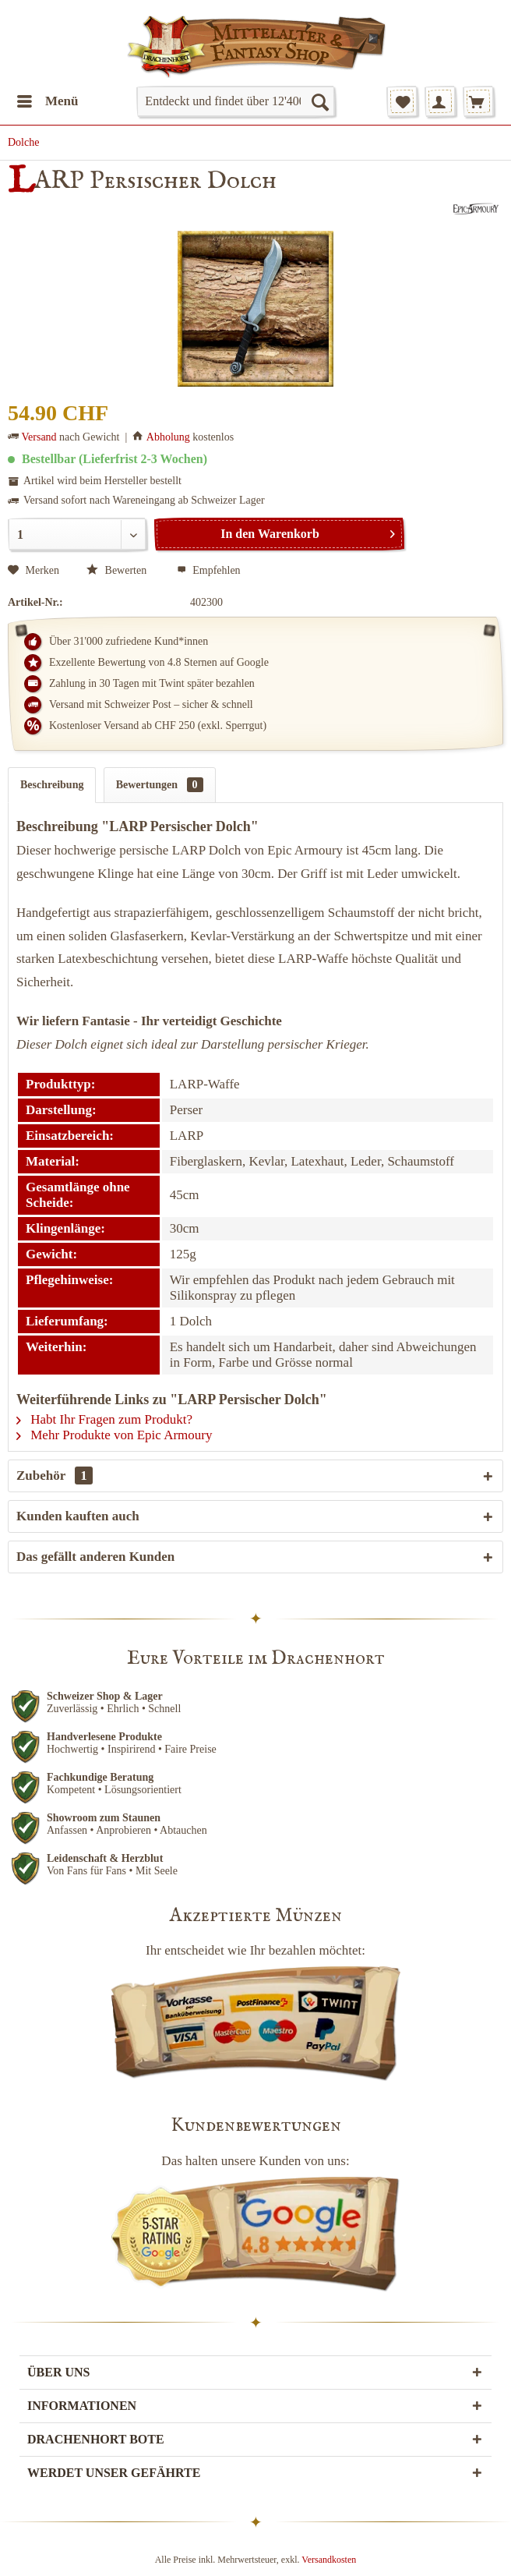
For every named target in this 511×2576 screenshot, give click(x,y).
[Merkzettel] (402, 101)
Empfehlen (209, 570)
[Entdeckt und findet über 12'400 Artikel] (235, 101)
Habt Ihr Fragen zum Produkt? (104, 1419)
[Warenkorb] (478, 101)
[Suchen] (319, 101)
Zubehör (54, 1475)
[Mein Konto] (440, 101)
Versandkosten (328, 2559)
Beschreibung (51, 785)
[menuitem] (47, 101)
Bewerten (118, 570)
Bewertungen (159, 784)
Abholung (168, 437)
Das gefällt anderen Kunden (95, 1556)
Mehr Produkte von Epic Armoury (114, 1435)
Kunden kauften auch (77, 1516)
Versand (39, 437)
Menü (48, 98)
